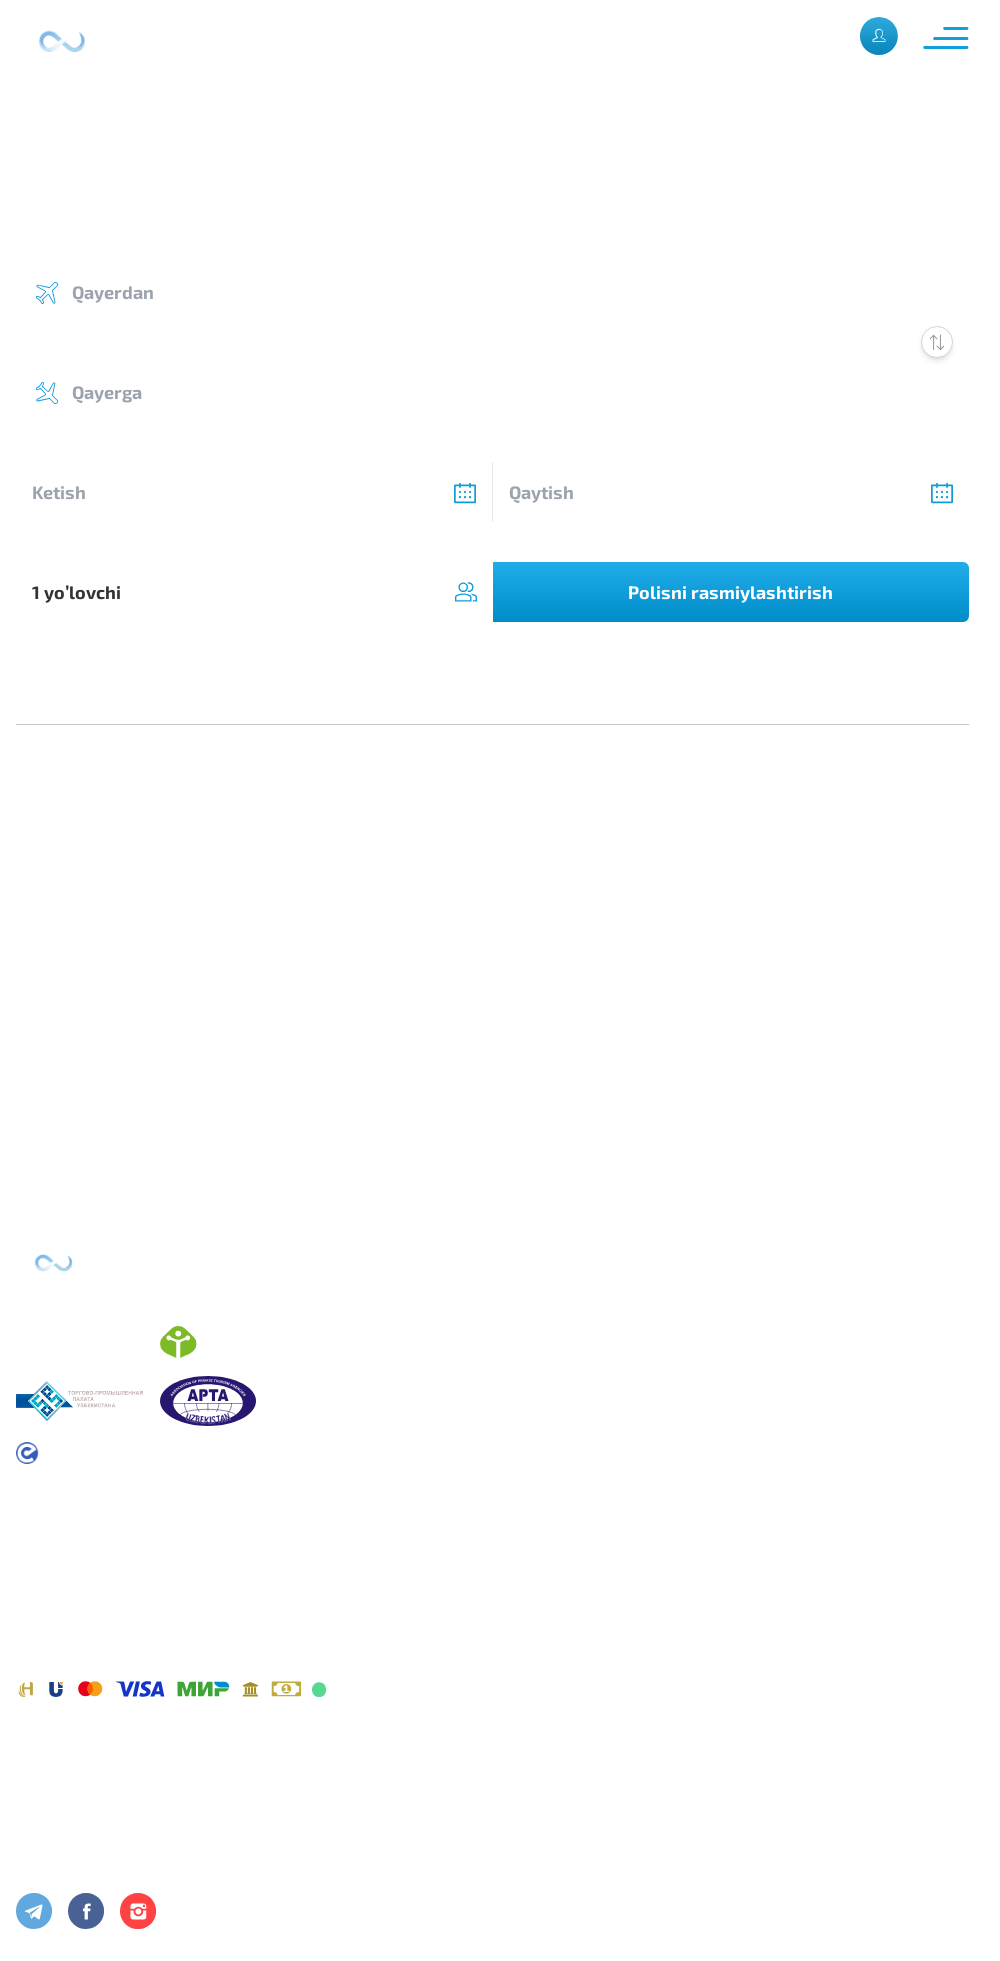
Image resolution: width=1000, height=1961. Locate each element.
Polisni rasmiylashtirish (730, 592)
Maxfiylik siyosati (79, 1618)
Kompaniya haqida (82, 1794)
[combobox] (254, 592)
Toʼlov (36, 1649)
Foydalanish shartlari (93, 1556)
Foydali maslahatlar (89, 1856)
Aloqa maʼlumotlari (85, 1825)
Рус (821, 35)
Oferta (39, 1587)
